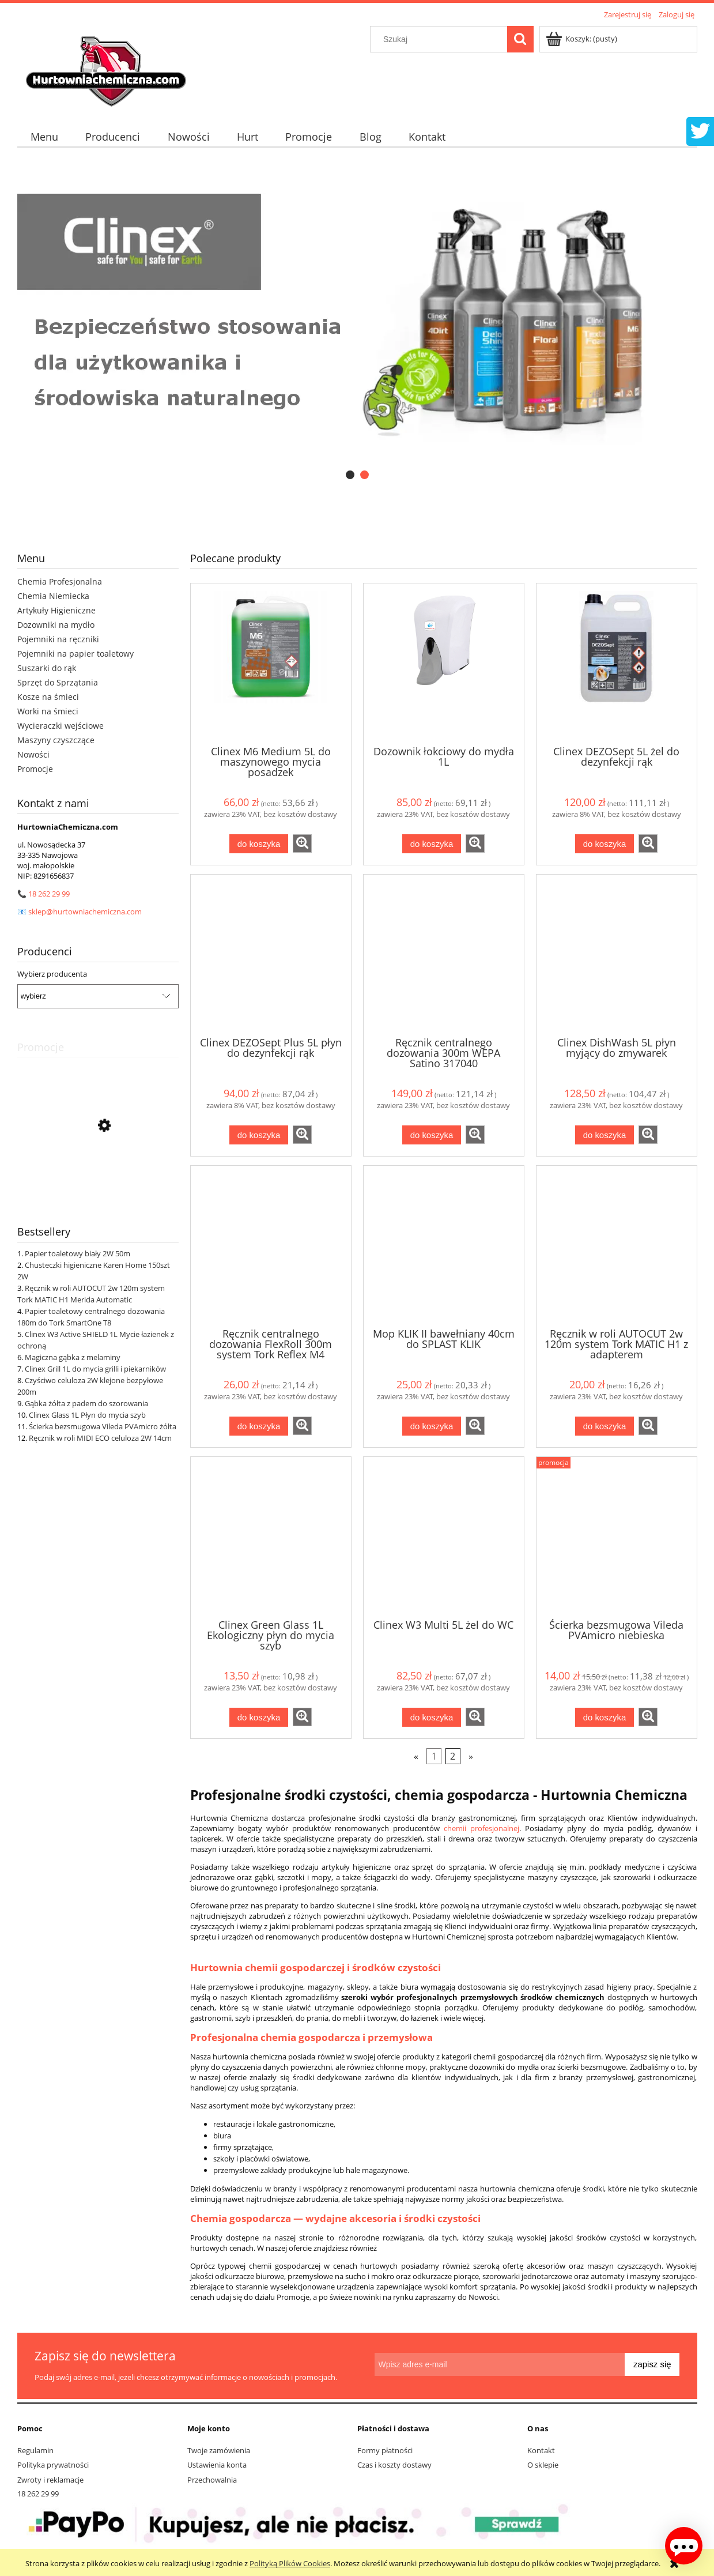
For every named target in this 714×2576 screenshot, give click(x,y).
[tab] (350, 474)
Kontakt (541, 2450)
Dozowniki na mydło (56, 624)
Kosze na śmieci (48, 696)
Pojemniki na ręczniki (58, 639)
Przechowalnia (212, 2480)
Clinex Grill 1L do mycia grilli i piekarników (95, 1369)
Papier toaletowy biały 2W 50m (77, 1253)
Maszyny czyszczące (56, 740)
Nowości (33, 754)
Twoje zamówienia (218, 2450)
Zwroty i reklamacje (50, 2480)
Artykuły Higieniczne (56, 610)
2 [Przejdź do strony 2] (452, 1756)
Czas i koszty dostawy (394, 2465)
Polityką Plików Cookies (290, 2563)
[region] (357, 320)
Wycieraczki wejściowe (60, 725)
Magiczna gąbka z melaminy (72, 1357)
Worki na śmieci (47, 711)
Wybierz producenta (52, 974)
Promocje (35, 768)
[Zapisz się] (652, 2364)
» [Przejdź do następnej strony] (471, 1756)
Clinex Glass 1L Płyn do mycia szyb (87, 1415)
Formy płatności (385, 2450)
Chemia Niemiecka (53, 595)
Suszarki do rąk (46, 667)
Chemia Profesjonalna (59, 581)
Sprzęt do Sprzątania (57, 682)
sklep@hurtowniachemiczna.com (85, 911)
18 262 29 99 (49, 893)
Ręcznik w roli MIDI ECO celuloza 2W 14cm (100, 1438)
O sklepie (542, 2465)
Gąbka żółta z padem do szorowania (86, 1403)
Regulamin (35, 2450)
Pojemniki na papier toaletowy (75, 653)
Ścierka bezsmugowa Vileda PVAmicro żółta (102, 1426)
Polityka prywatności (53, 2465)
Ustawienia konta (217, 2465)
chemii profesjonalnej (481, 1828)
